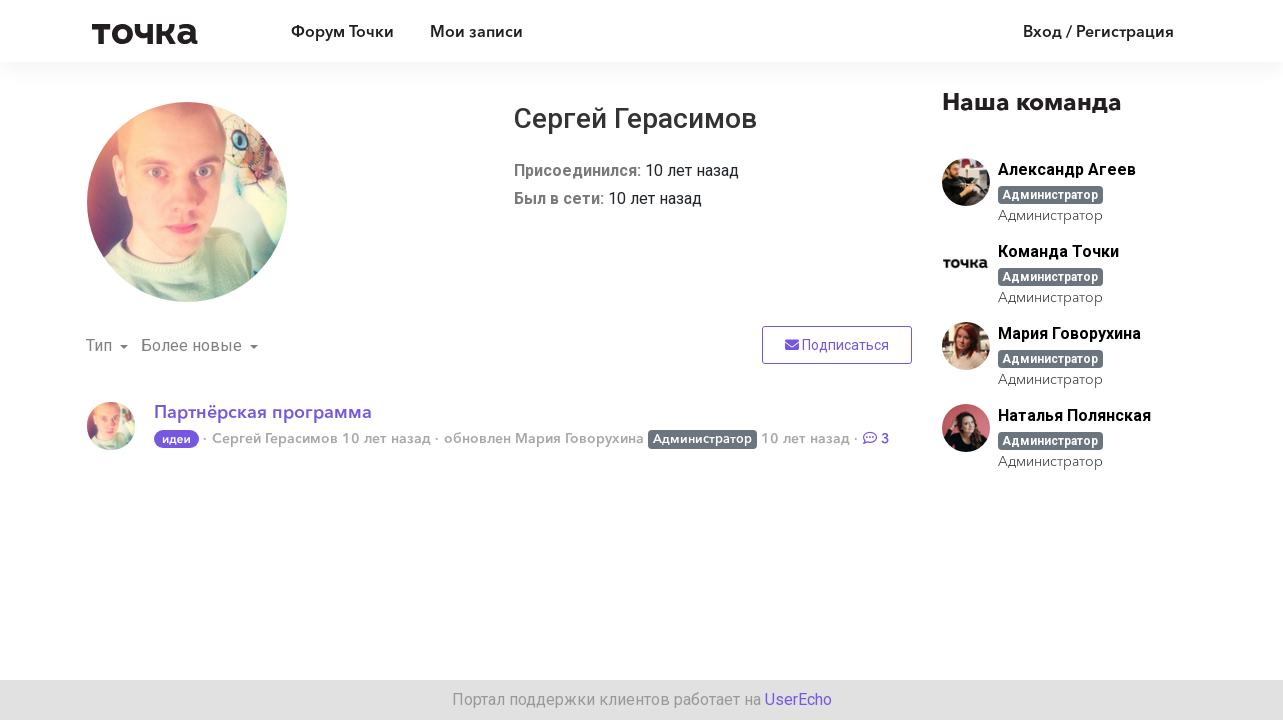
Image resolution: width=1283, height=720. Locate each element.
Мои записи (476, 31)
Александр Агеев (1067, 169)
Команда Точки (1058, 251)
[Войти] (1083, 31)
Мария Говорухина (579, 438)
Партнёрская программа (263, 412)
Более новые (193, 345)
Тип (101, 345)
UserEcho (798, 699)
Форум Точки (342, 31)
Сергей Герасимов (275, 438)
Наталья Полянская (1074, 415)
